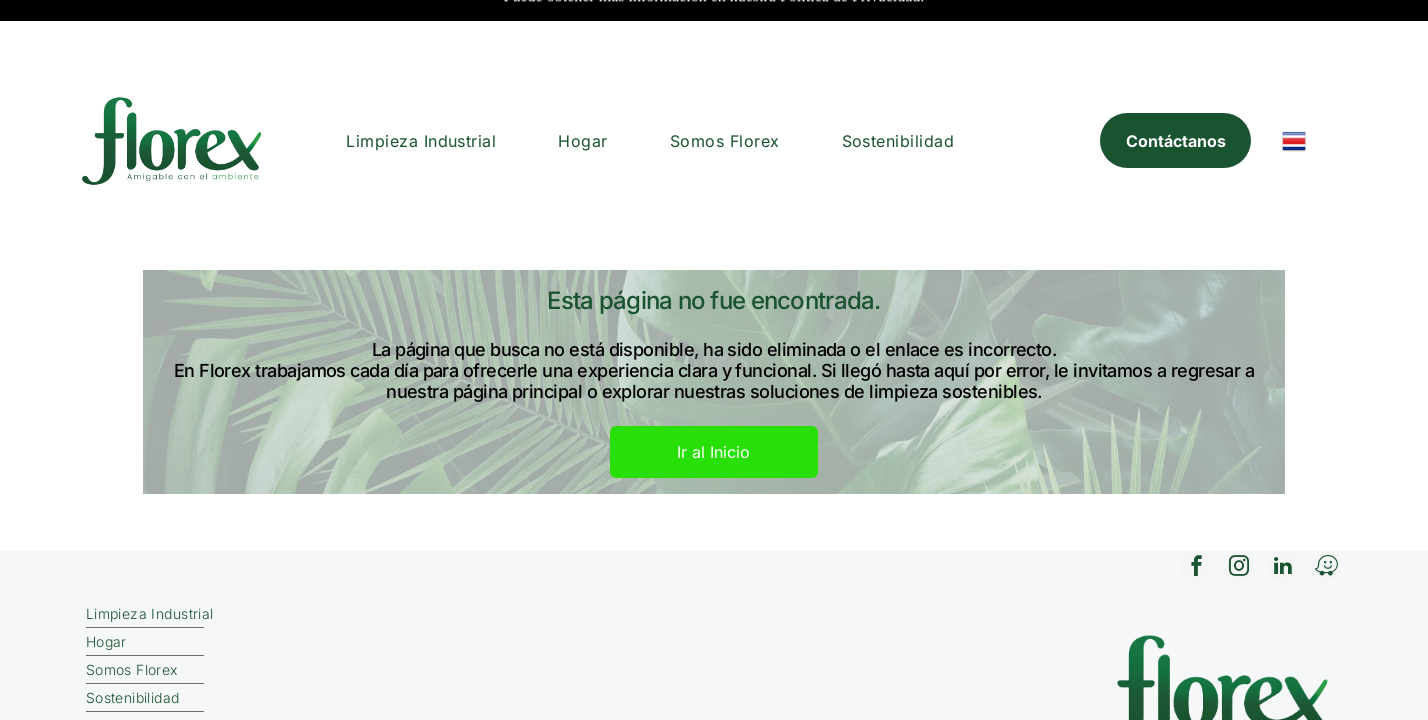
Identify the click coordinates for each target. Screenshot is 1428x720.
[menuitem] (421, 73)
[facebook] (1190, 501)
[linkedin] (1280, 501)
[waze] (1325, 501)
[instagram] (1235, 501)
